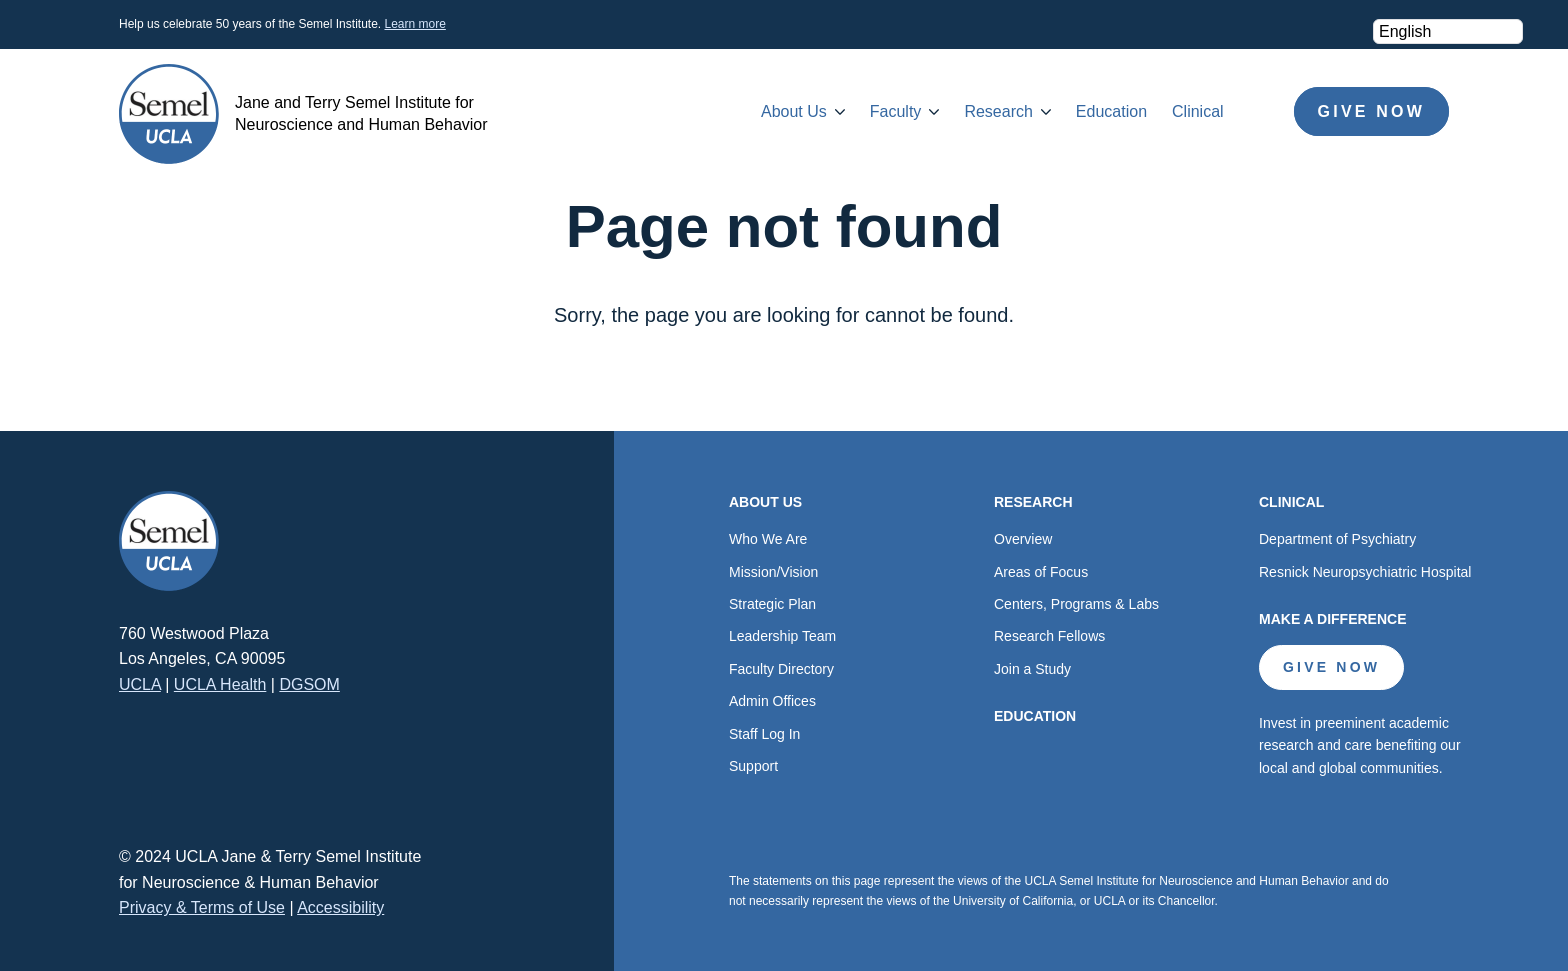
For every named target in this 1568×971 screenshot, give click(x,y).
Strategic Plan (772, 604)
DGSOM (309, 684)
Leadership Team (782, 636)
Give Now (1371, 111)
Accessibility (340, 907)
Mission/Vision (773, 572)
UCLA (140, 684)
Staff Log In (764, 734)
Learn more (414, 24)
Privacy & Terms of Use (202, 907)
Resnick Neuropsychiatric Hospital (1365, 572)
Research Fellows (1049, 636)
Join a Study (1032, 669)
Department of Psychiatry (1337, 539)
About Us (794, 111)
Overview (1023, 539)
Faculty (896, 111)
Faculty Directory (781, 669)
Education (1111, 111)
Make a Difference (1333, 619)
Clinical (1198, 111)
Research (998, 111)
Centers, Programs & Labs (1076, 604)
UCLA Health (220, 684)
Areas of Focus (1041, 572)
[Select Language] (1448, 31)
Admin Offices (772, 701)
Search (1259, 112)
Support (753, 766)
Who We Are (768, 539)
